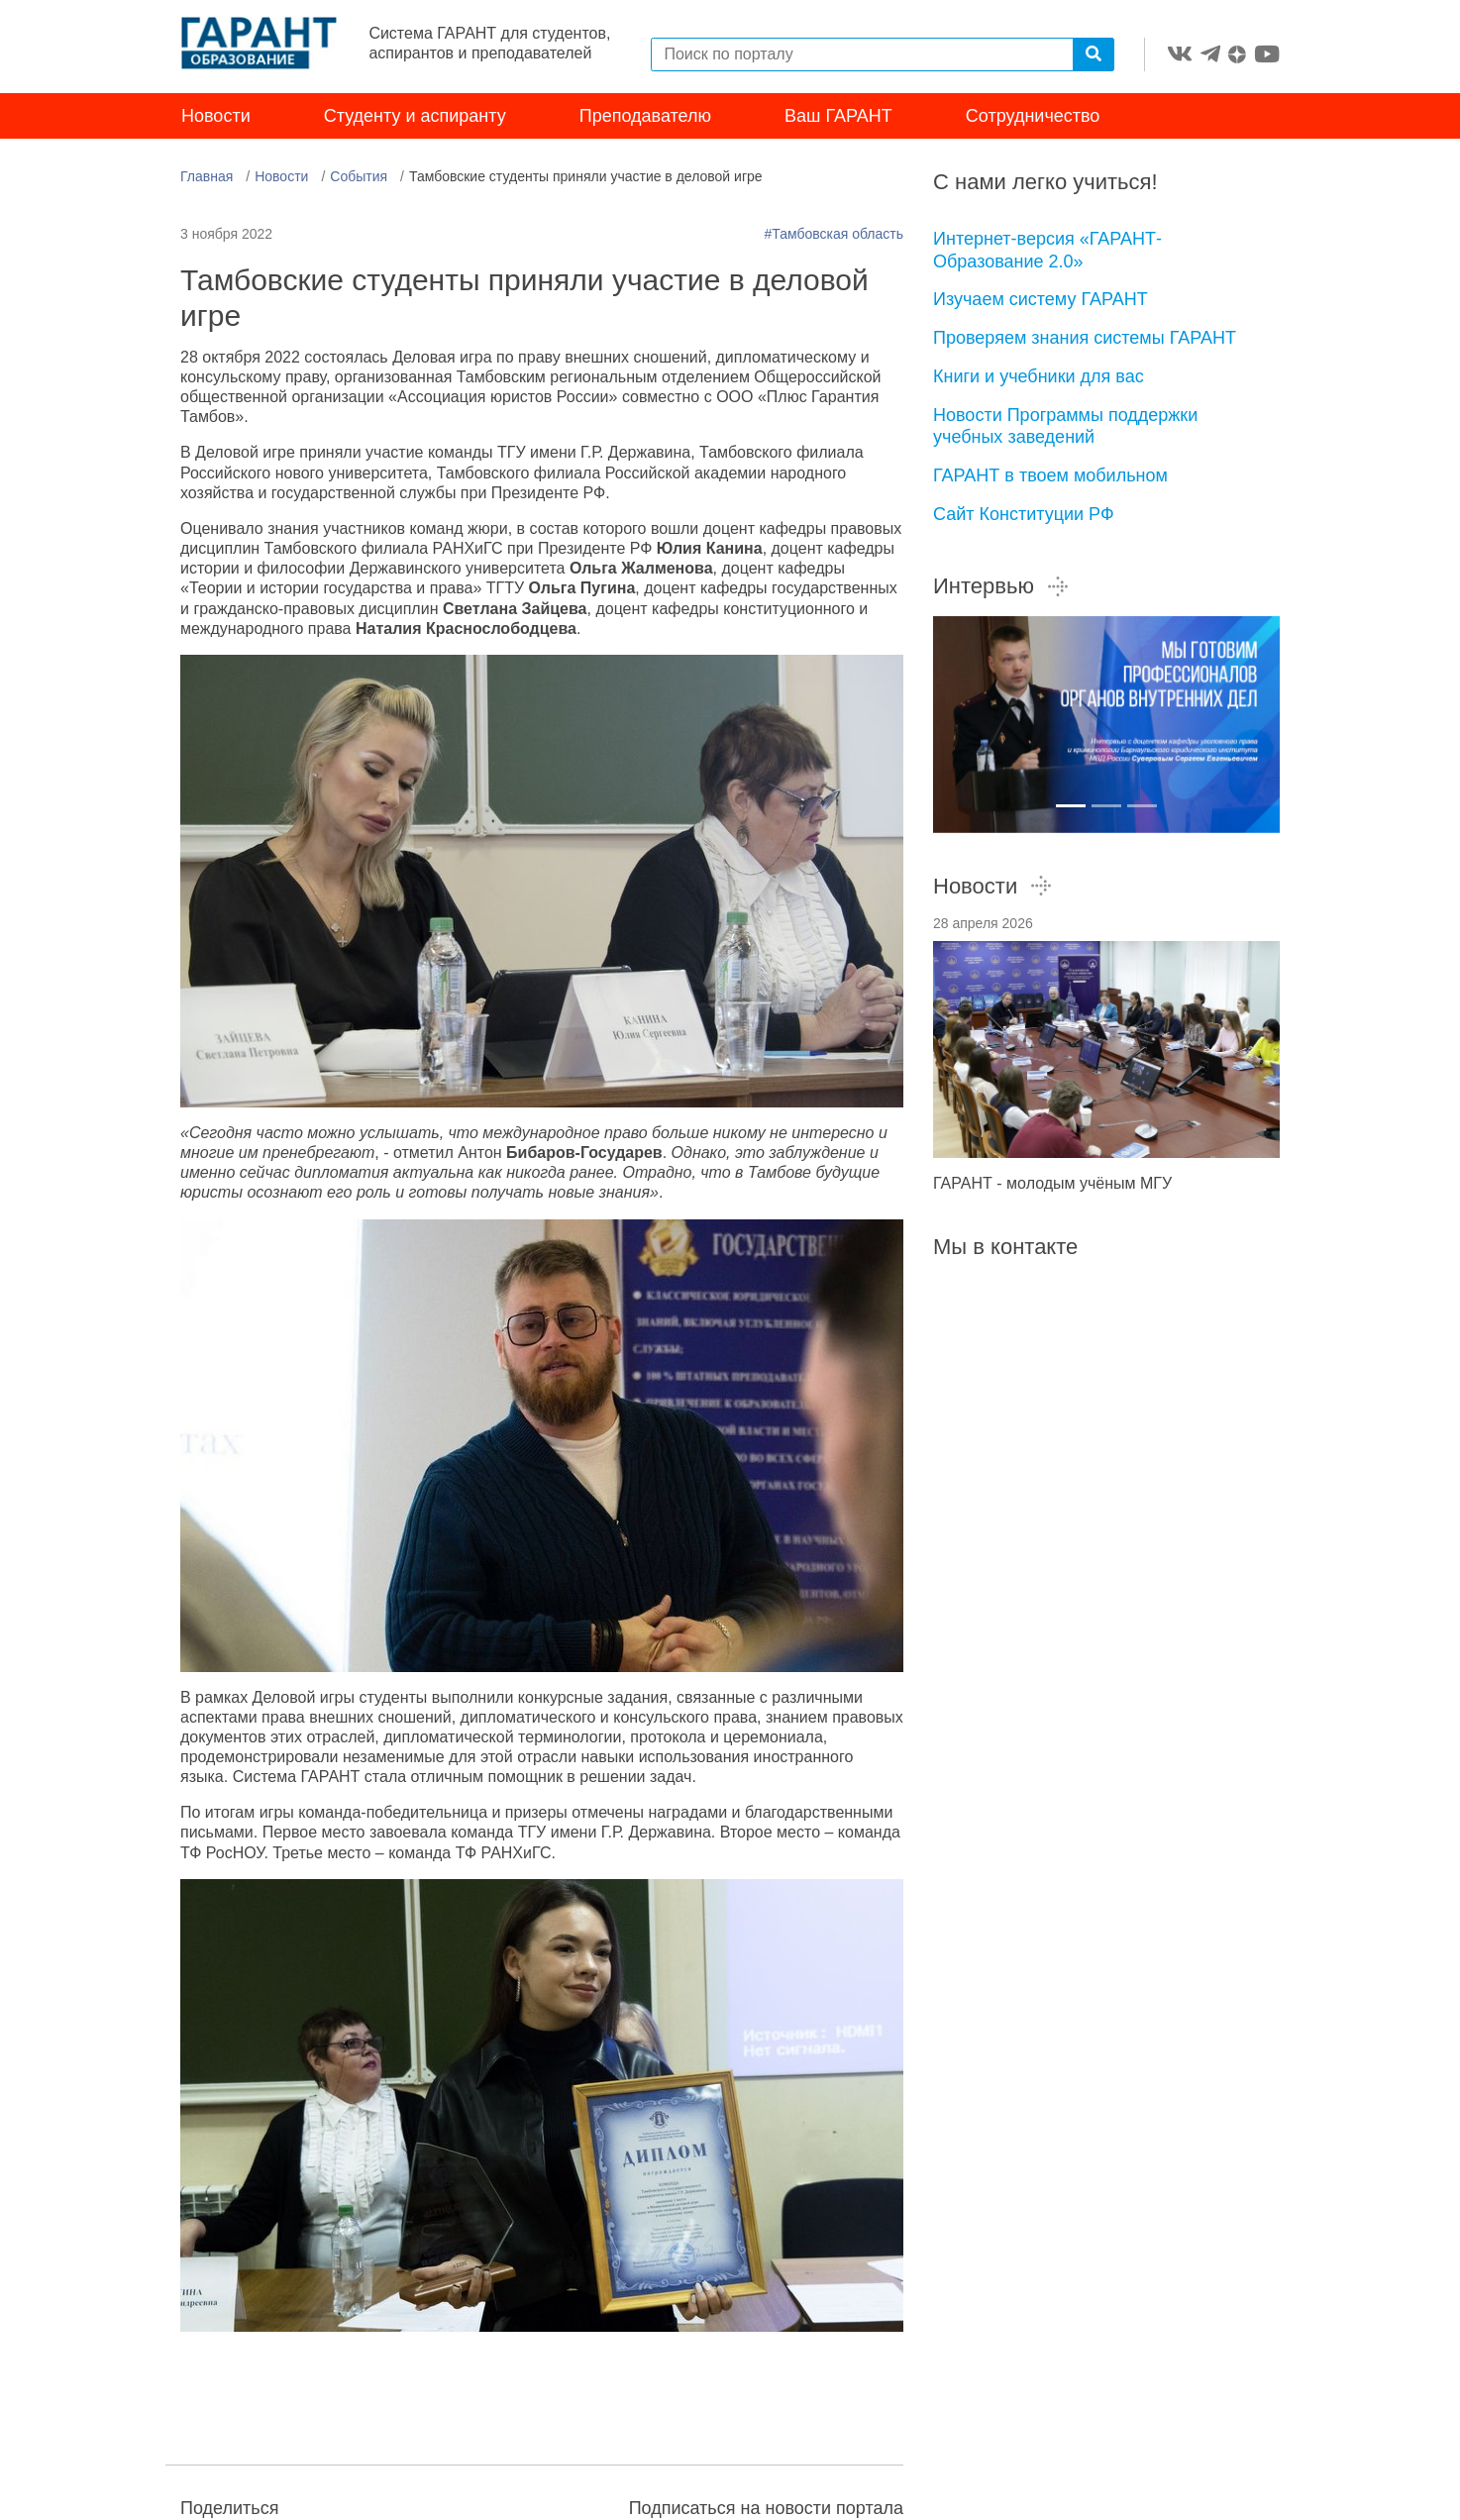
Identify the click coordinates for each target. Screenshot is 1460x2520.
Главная (206, 177)
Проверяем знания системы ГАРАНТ (1084, 339)
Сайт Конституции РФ (1023, 514)
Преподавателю (645, 117)
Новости (216, 117)
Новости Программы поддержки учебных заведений (1065, 426)
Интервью (1001, 587)
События (358, 177)
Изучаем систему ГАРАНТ (1040, 300)
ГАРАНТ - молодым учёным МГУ (1052, 1184)
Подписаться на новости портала (766, 2508)
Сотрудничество (1033, 117)
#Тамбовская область (833, 235)
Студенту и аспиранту (415, 117)
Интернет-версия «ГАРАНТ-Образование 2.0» (1047, 251)
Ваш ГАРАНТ (838, 117)
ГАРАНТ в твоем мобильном (1050, 475)
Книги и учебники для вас (1038, 376)
